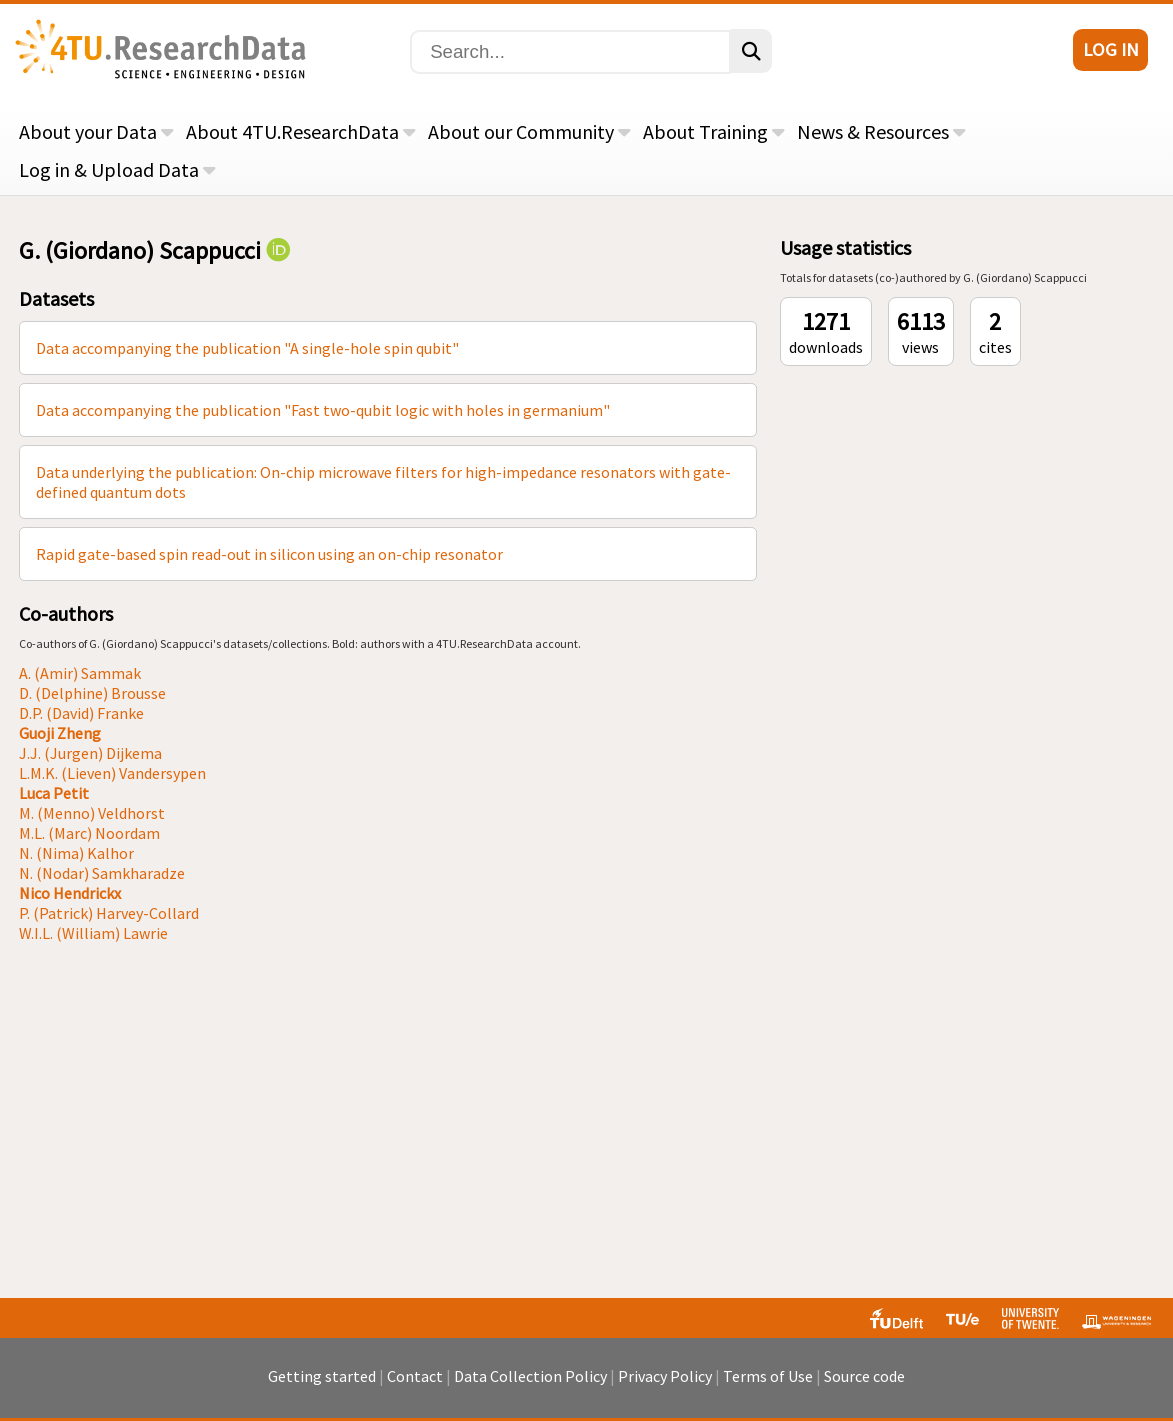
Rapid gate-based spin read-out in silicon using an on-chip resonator (269, 554)
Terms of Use (768, 1376)
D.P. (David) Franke (81, 713)
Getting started (322, 1376)
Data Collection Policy (530, 1376)
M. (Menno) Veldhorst (92, 813)
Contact (415, 1376)
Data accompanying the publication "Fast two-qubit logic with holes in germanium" (323, 410)
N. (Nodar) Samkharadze (102, 873)
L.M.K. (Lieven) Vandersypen (112, 773)
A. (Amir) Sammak (80, 673)
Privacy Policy (665, 1376)
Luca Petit (54, 793)
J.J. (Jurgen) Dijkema (90, 753)
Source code (864, 1376)
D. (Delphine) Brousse (92, 693)
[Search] (570, 52)
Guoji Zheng (60, 733)
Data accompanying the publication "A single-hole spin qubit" (247, 348)
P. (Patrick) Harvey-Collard (109, 913)
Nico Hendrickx (70, 893)
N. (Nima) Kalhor (76, 853)
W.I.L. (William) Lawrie (93, 933)
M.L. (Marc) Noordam (89, 833)
